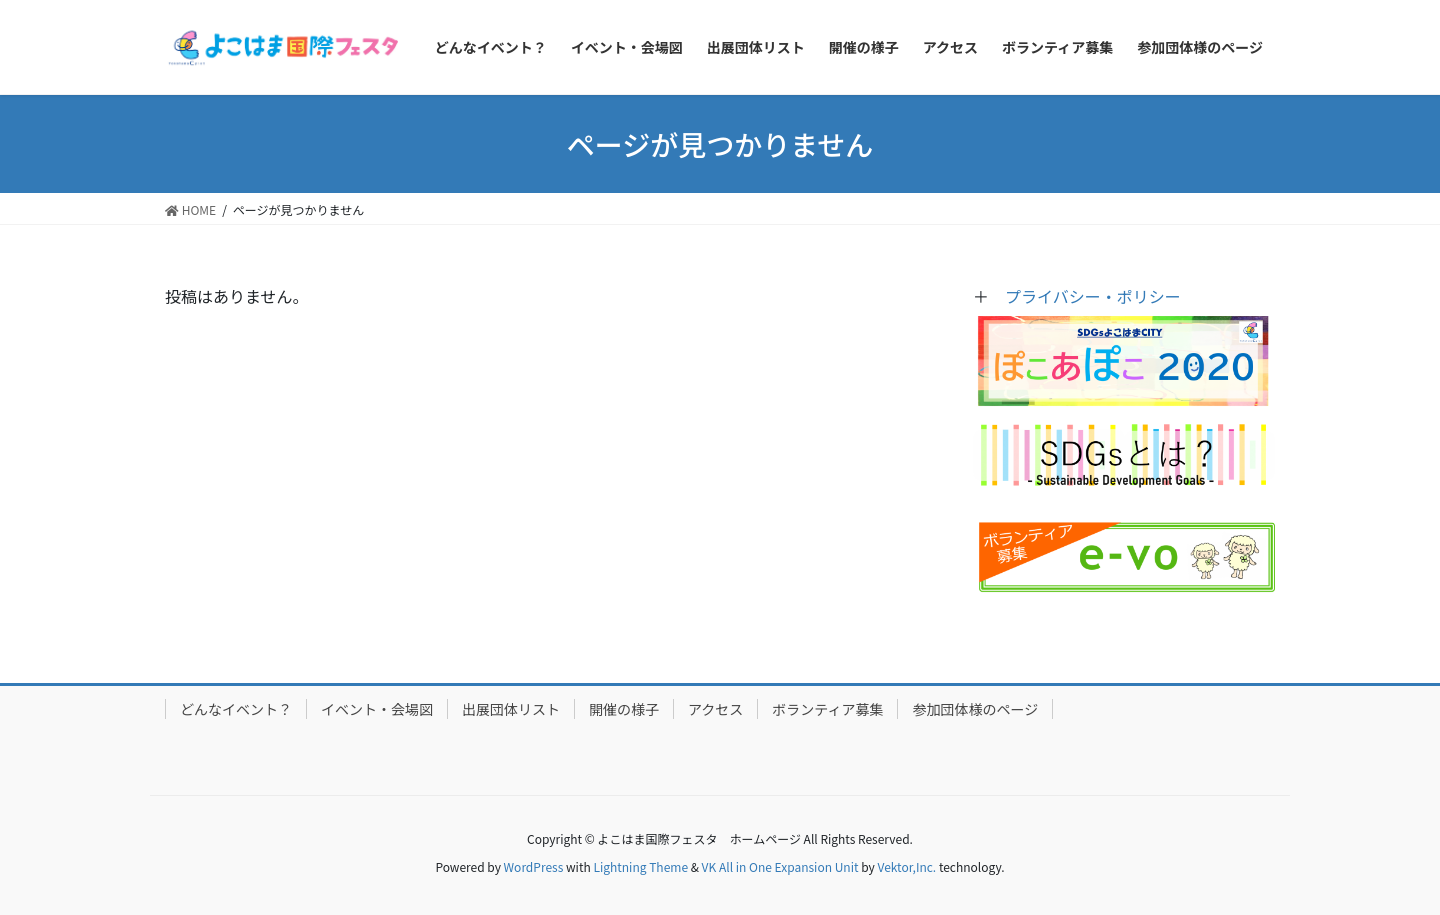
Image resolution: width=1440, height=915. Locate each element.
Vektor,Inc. (906, 866)
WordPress (534, 866)
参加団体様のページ (975, 709)
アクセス (715, 709)
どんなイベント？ (236, 709)
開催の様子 (624, 709)
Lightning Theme (640, 866)
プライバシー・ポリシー (1093, 296)
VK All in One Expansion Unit (780, 866)
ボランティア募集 (827, 709)
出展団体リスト (511, 709)
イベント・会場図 (377, 709)
